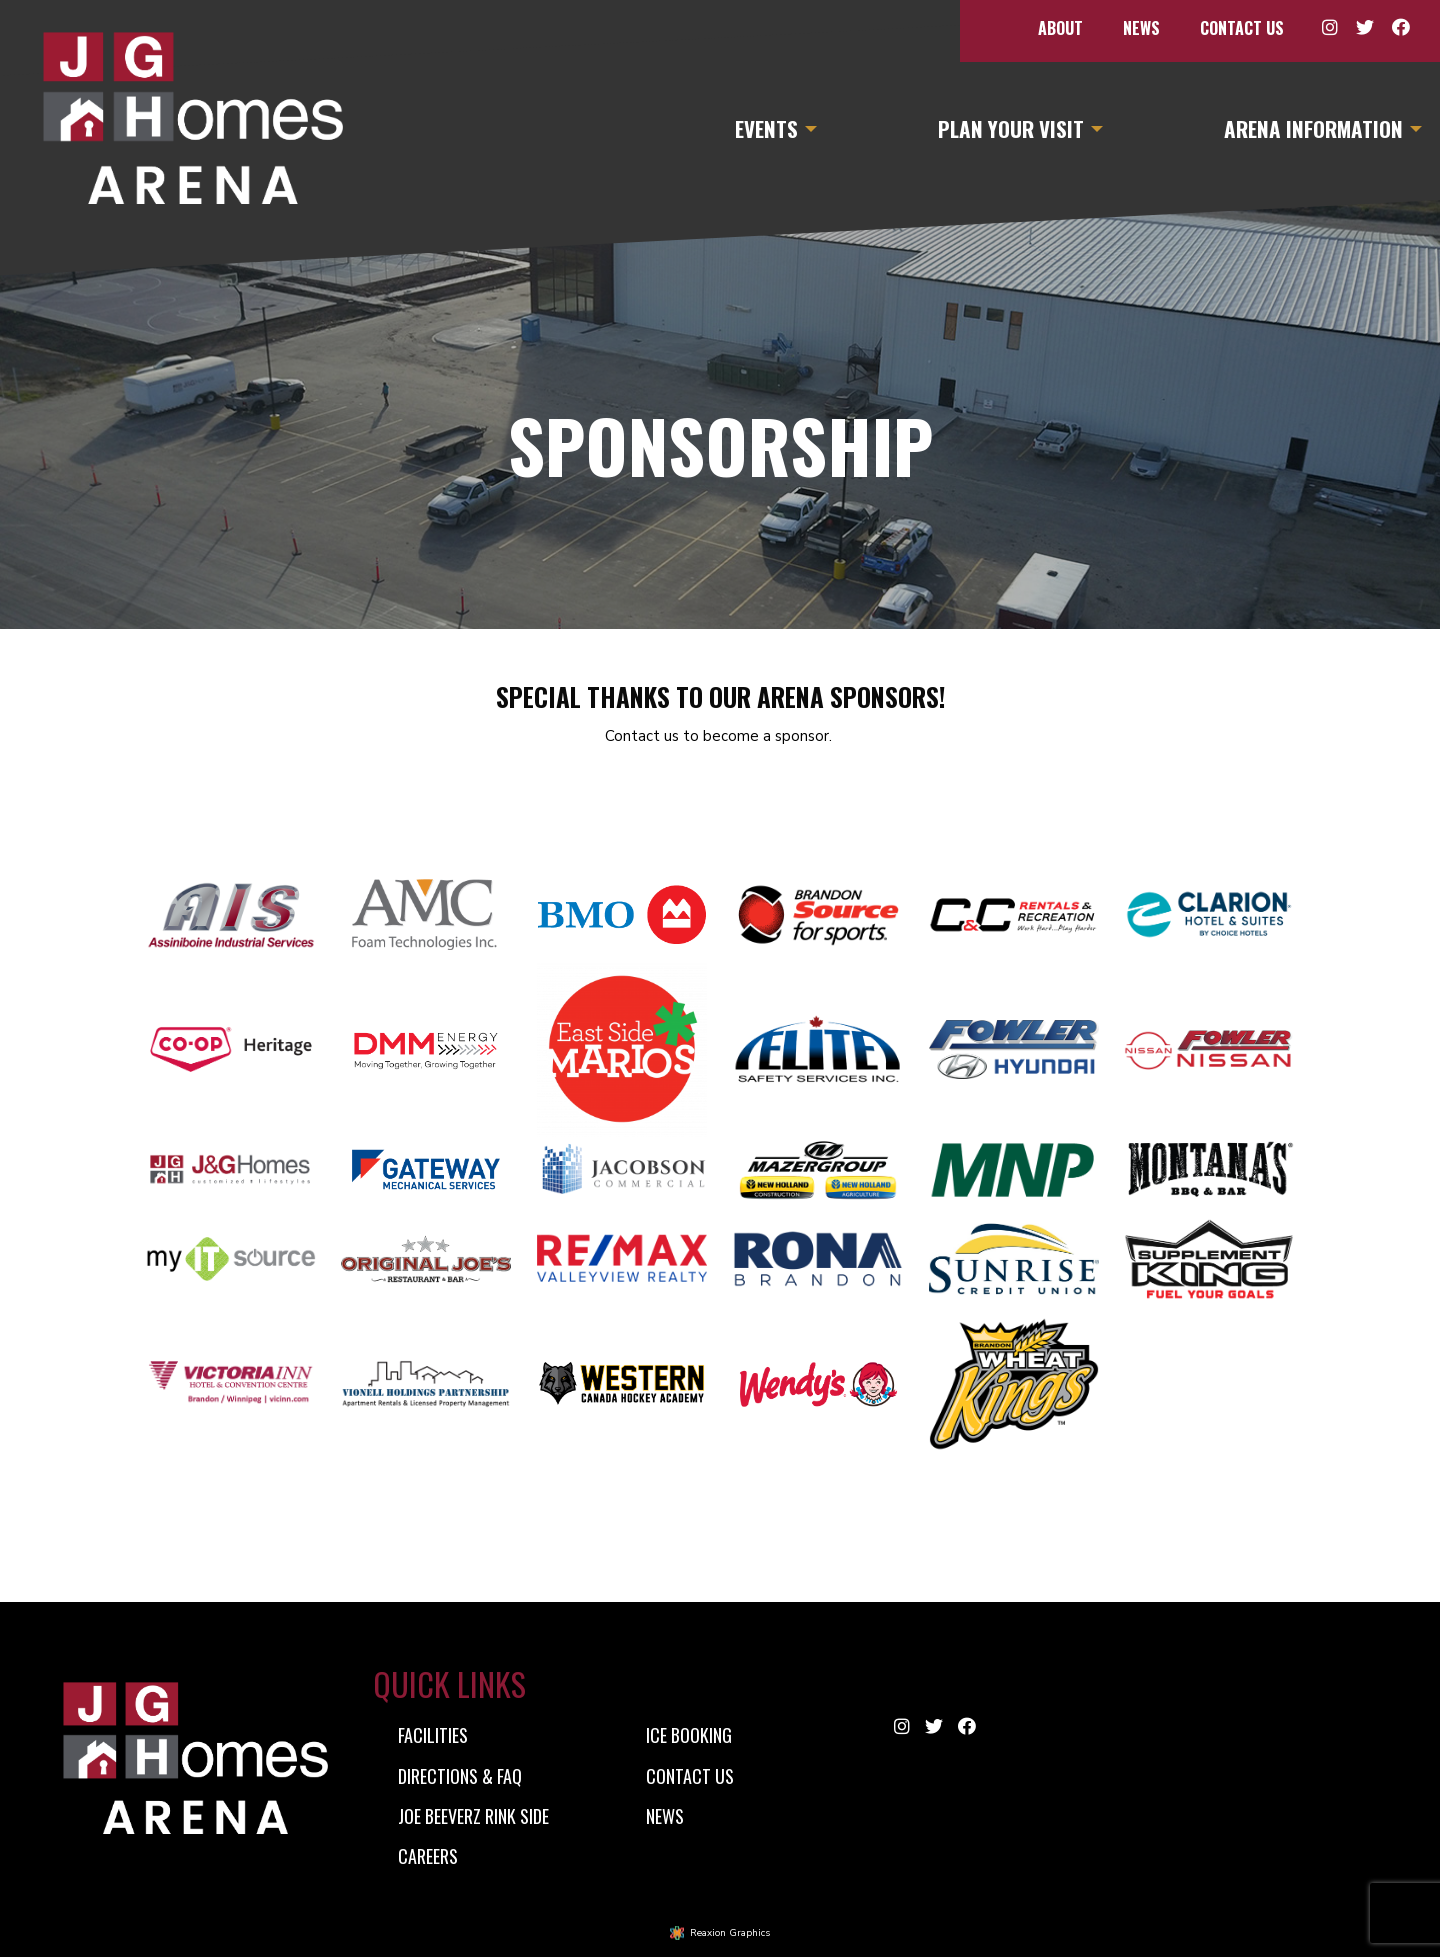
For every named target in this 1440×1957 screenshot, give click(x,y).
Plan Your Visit (1011, 128)
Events (766, 128)
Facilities (433, 1735)
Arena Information (1313, 128)
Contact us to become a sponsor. (720, 736)
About (1060, 28)
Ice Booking (689, 1735)
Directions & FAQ (460, 1776)
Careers (428, 1856)
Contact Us (1242, 28)
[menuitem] (1060, 28)
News (1141, 28)
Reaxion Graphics (730, 1933)
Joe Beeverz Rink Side (473, 1816)
